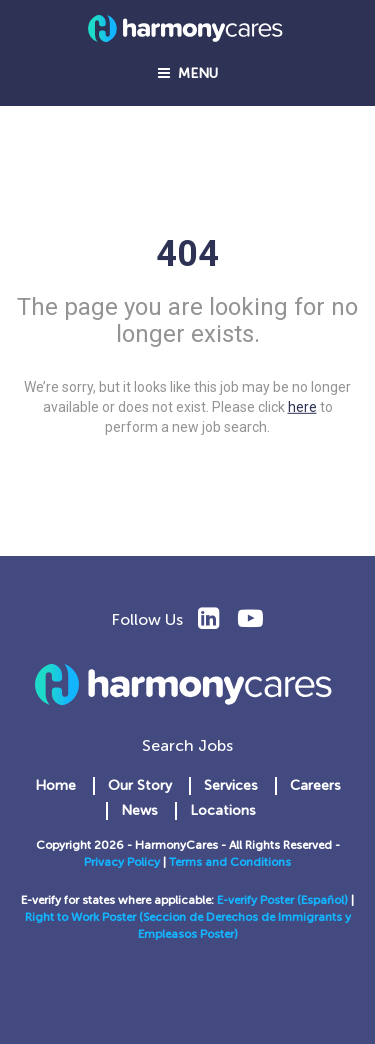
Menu (188, 73)
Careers (315, 785)
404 (187, 254)
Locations (223, 810)
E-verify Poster (257, 900)
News (139, 810)
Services (231, 785)
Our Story (140, 785)
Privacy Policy (122, 862)
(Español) (322, 900)
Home (55, 785)
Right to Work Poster (82, 917)
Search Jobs (187, 745)
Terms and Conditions (230, 862)
